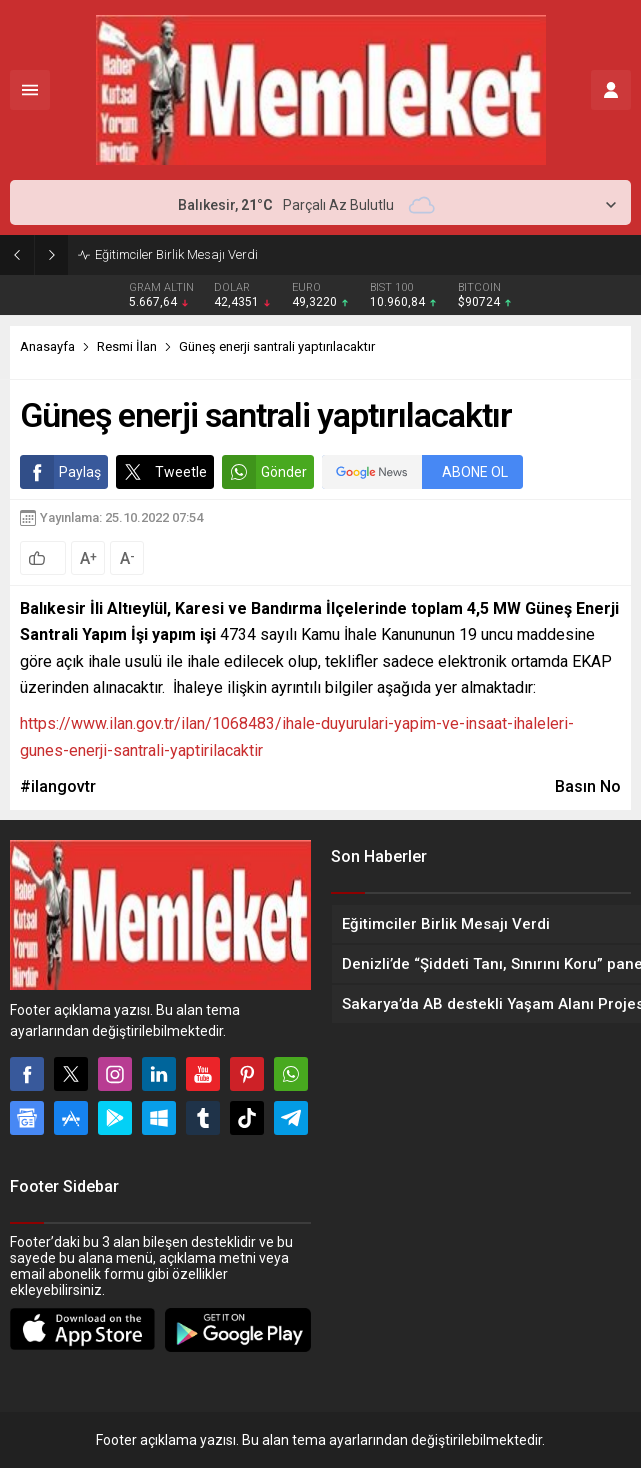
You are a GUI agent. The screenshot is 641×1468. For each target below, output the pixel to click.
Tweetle (161, 472)
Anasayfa (47, 346)
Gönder (264, 472)
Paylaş (60, 472)
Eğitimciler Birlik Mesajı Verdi (176, 254)
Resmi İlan (127, 346)
